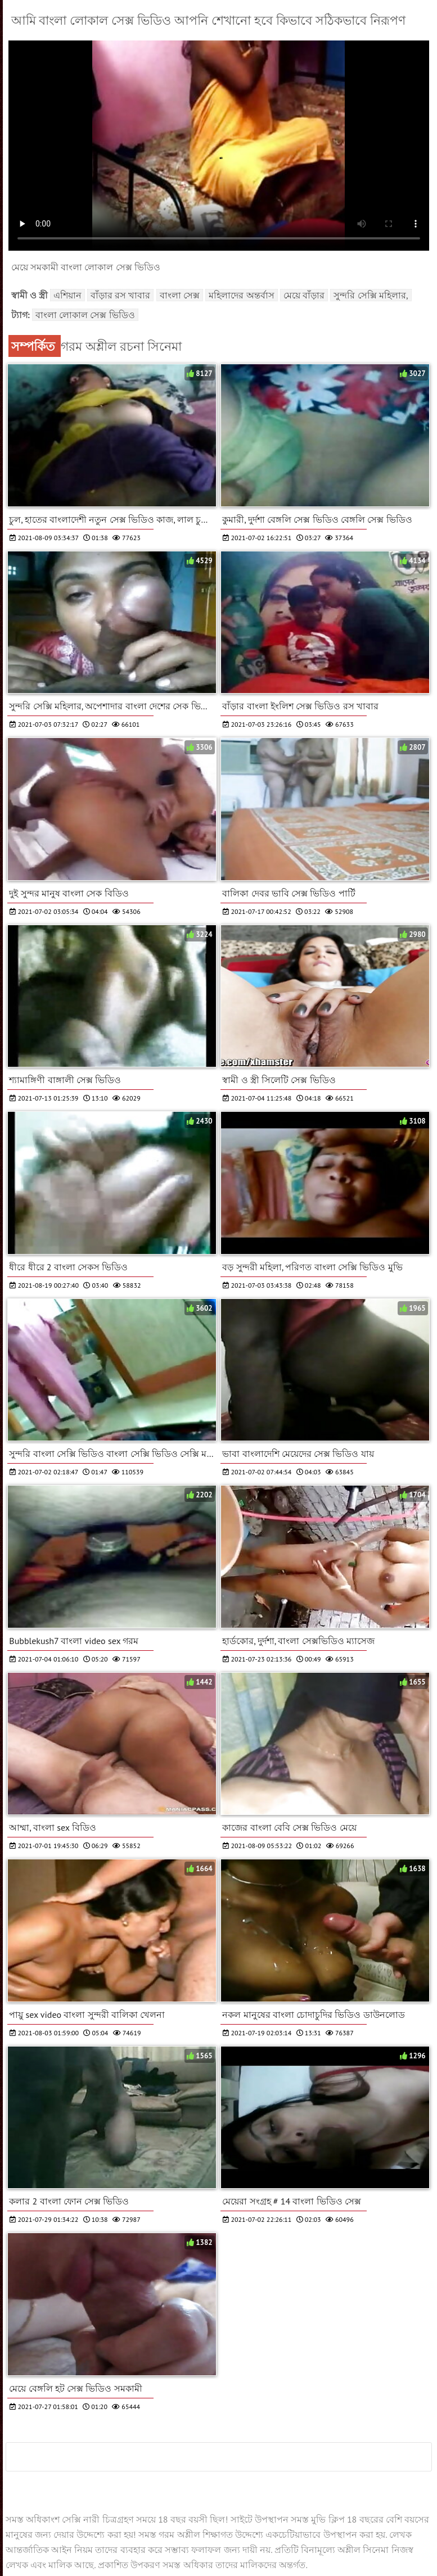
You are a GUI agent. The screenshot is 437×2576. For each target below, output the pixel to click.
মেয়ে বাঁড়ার (304, 295)
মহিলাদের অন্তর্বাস (241, 295)
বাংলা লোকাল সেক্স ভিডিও (85, 314)
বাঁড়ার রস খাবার (121, 295)
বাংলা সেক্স (180, 295)
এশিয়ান (67, 295)
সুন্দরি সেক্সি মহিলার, (371, 295)
